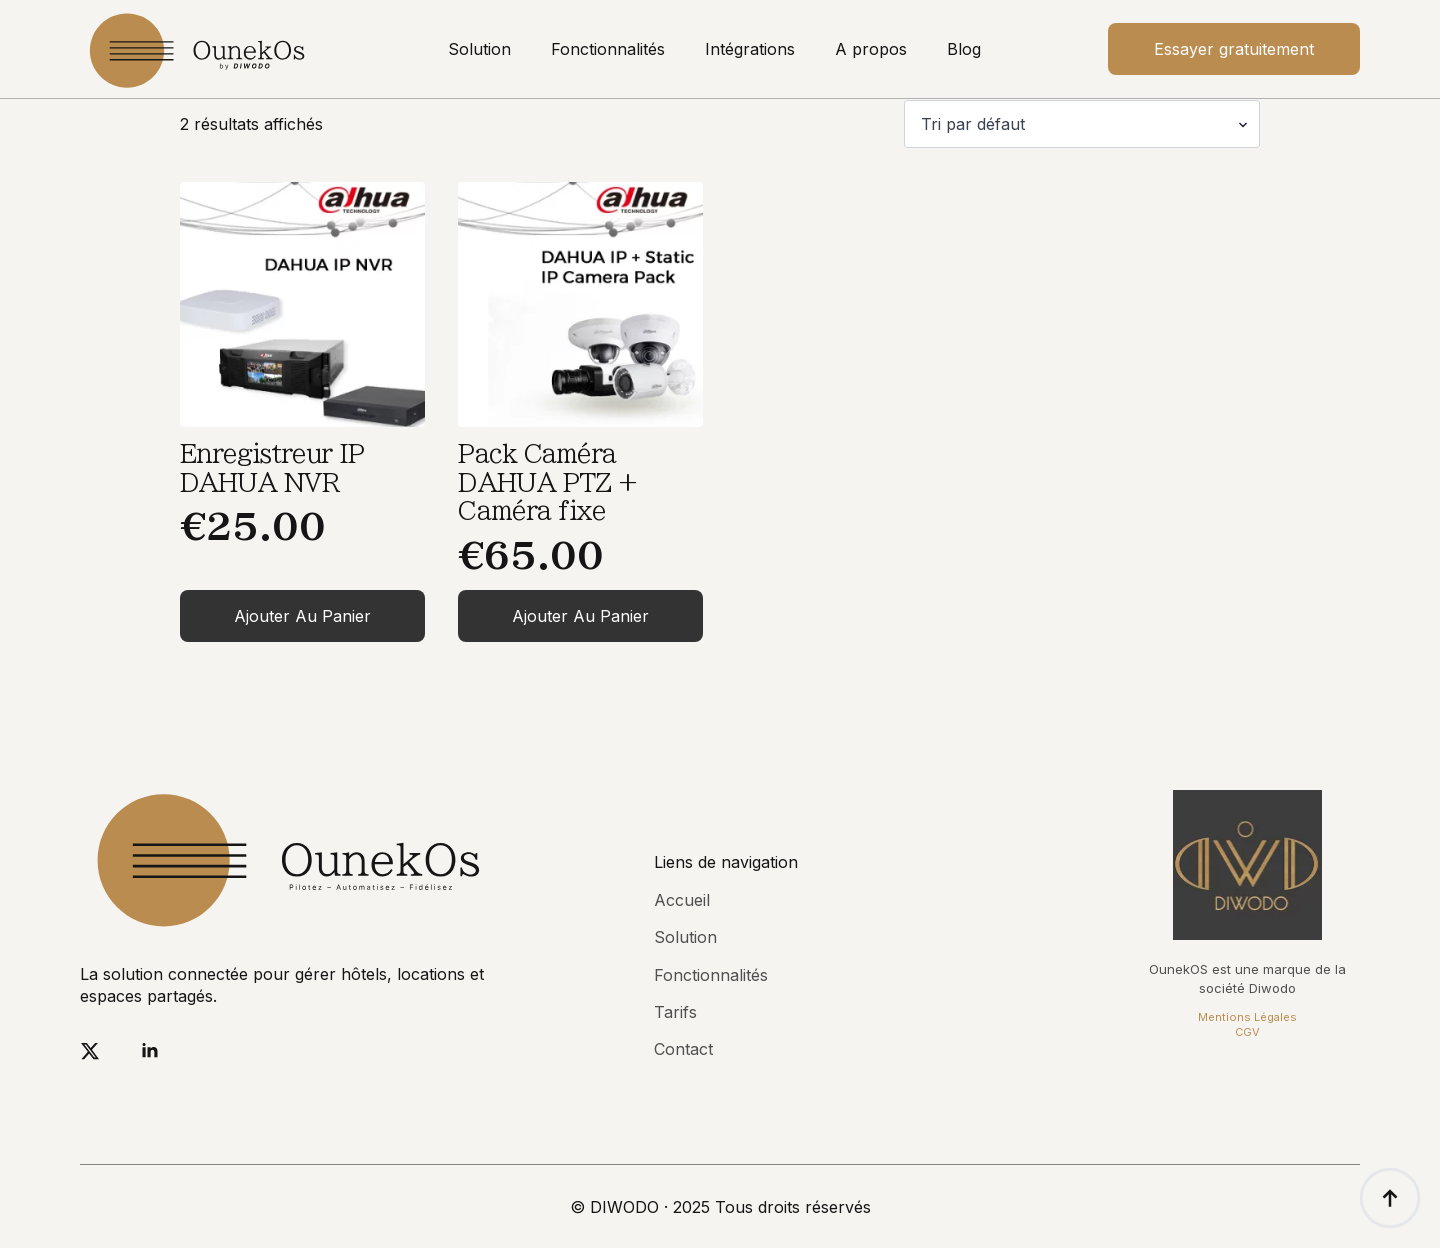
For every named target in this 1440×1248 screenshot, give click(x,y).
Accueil (682, 900)
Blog (964, 49)
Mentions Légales (1247, 1017)
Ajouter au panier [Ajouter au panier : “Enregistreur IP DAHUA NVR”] (302, 616)
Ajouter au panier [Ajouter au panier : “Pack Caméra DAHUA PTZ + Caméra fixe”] (580, 616)
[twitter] (90, 1051)
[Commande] (1082, 124)
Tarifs (675, 1012)
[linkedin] (150, 1051)
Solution (479, 49)
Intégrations (750, 49)
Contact (683, 1049)
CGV (1247, 1032)
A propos (871, 49)
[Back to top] (1390, 1198)
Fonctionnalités (608, 49)
